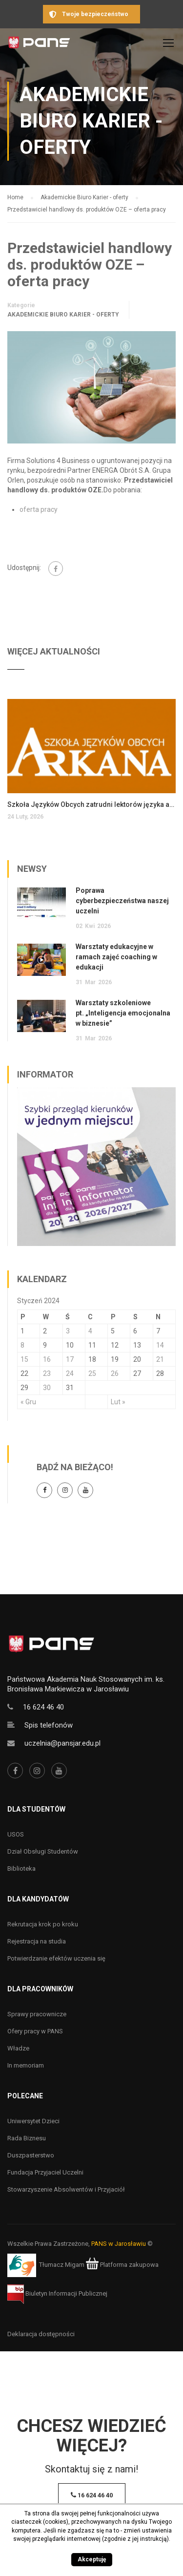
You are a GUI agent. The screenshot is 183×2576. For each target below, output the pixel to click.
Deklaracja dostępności (41, 2334)
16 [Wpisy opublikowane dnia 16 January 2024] (47, 1359)
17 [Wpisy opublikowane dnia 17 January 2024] (70, 1359)
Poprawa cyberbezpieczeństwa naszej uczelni (122, 901)
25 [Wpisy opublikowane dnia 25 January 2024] (92, 1373)
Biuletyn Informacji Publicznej (57, 2293)
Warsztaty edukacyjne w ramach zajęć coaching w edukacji (116, 957)
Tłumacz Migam (61, 2264)
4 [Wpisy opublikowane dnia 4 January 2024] (90, 1331)
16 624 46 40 (43, 1707)
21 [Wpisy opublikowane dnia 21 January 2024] (160, 1359)
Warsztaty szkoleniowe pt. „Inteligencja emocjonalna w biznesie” (123, 1013)
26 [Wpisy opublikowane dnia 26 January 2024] (115, 1373)
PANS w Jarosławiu (118, 2243)
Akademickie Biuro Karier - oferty (63, 314)
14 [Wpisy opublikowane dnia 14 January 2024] (160, 1345)
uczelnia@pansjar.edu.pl (62, 1743)
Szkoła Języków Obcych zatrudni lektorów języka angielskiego (91, 804)
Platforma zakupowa (122, 2264)
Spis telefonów (48, 1725)
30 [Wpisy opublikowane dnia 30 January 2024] (47, 1388)
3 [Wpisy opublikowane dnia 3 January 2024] (68, 1331)
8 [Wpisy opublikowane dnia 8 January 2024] (22, 1345)
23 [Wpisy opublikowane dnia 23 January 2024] (47, 1373)
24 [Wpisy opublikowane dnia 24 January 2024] (70, 1373)
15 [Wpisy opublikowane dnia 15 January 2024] (24, 1359)
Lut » (118, 1402)
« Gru (28, 1402)
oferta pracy (39, 509)
